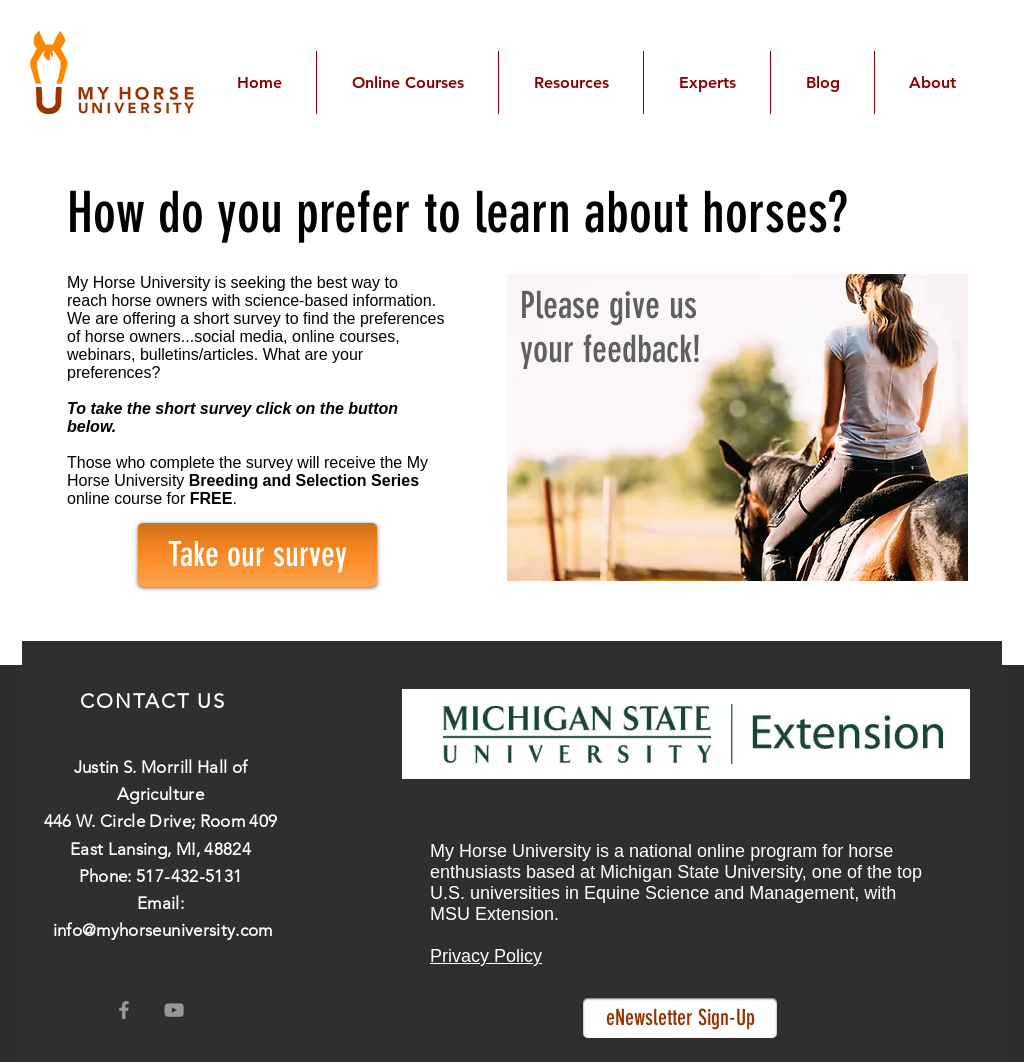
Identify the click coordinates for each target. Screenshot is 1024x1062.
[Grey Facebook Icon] (124, 1010)
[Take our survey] (257, 555)
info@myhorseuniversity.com (163, 930)
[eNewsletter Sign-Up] (680, 1018)
